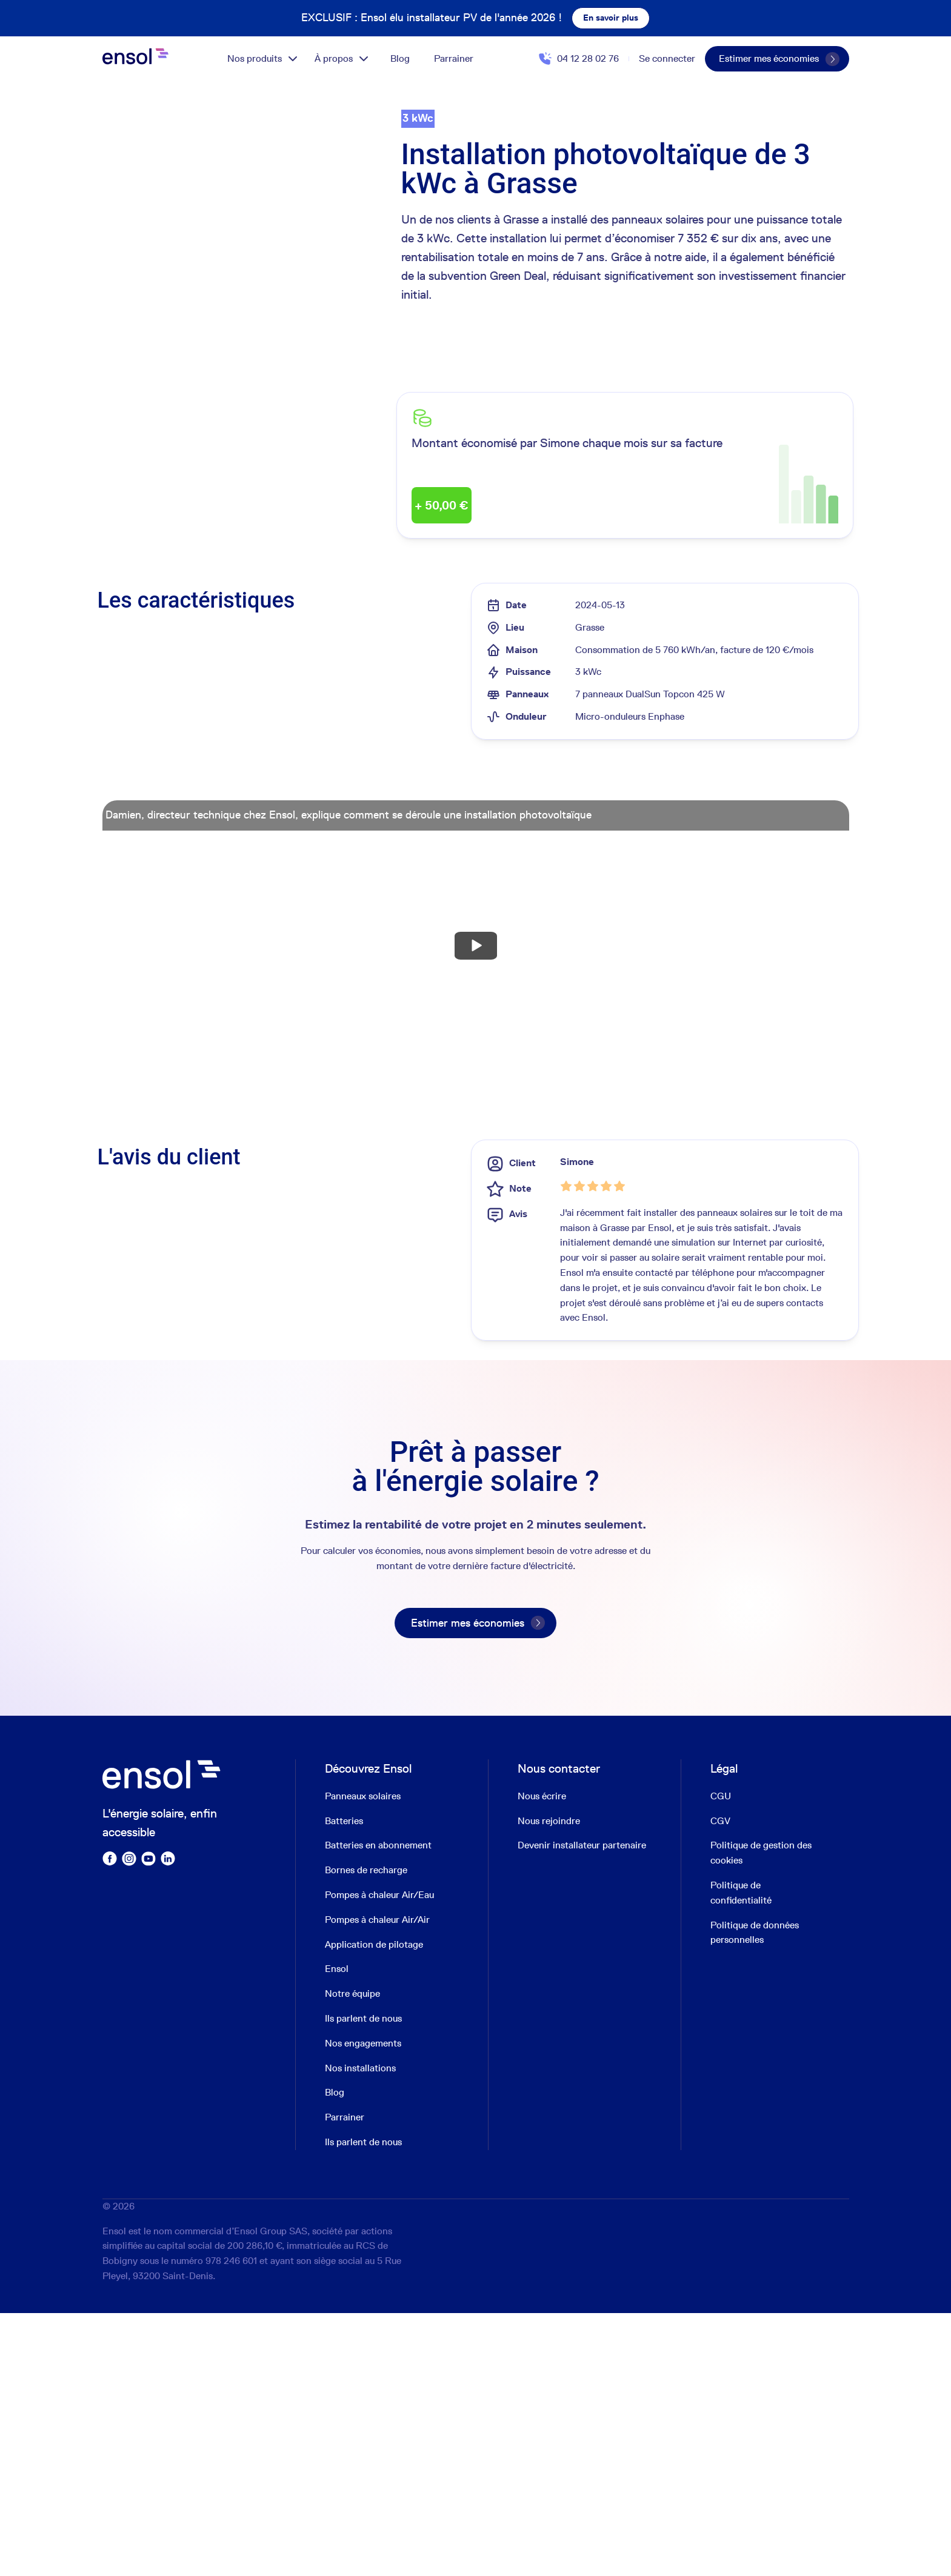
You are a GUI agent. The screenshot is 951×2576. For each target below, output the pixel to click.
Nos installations (360, 2331)
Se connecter (667, 58)
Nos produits (263, 58)
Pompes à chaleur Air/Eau (379, 2157)
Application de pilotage (374, 2207)
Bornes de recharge (366, 2133)
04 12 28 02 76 (588, 58)
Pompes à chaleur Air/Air (377, 2182)
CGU (720, 2059)
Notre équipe (352, 2257)
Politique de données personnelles (754, 2195)
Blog (400, 58)
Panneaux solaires (363, 2059)
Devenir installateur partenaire (582, 2108)
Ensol (337, 2232)
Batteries (344, 2084)
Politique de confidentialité (741, 2155)
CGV (720, 2084)
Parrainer (453, 58)
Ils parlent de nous (363, 2281)
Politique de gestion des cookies (761, 2116)
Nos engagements (363, 2306)
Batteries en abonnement (378, 2108)
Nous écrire (542, 2059)
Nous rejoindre (549, 2084)
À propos (343, 58)
